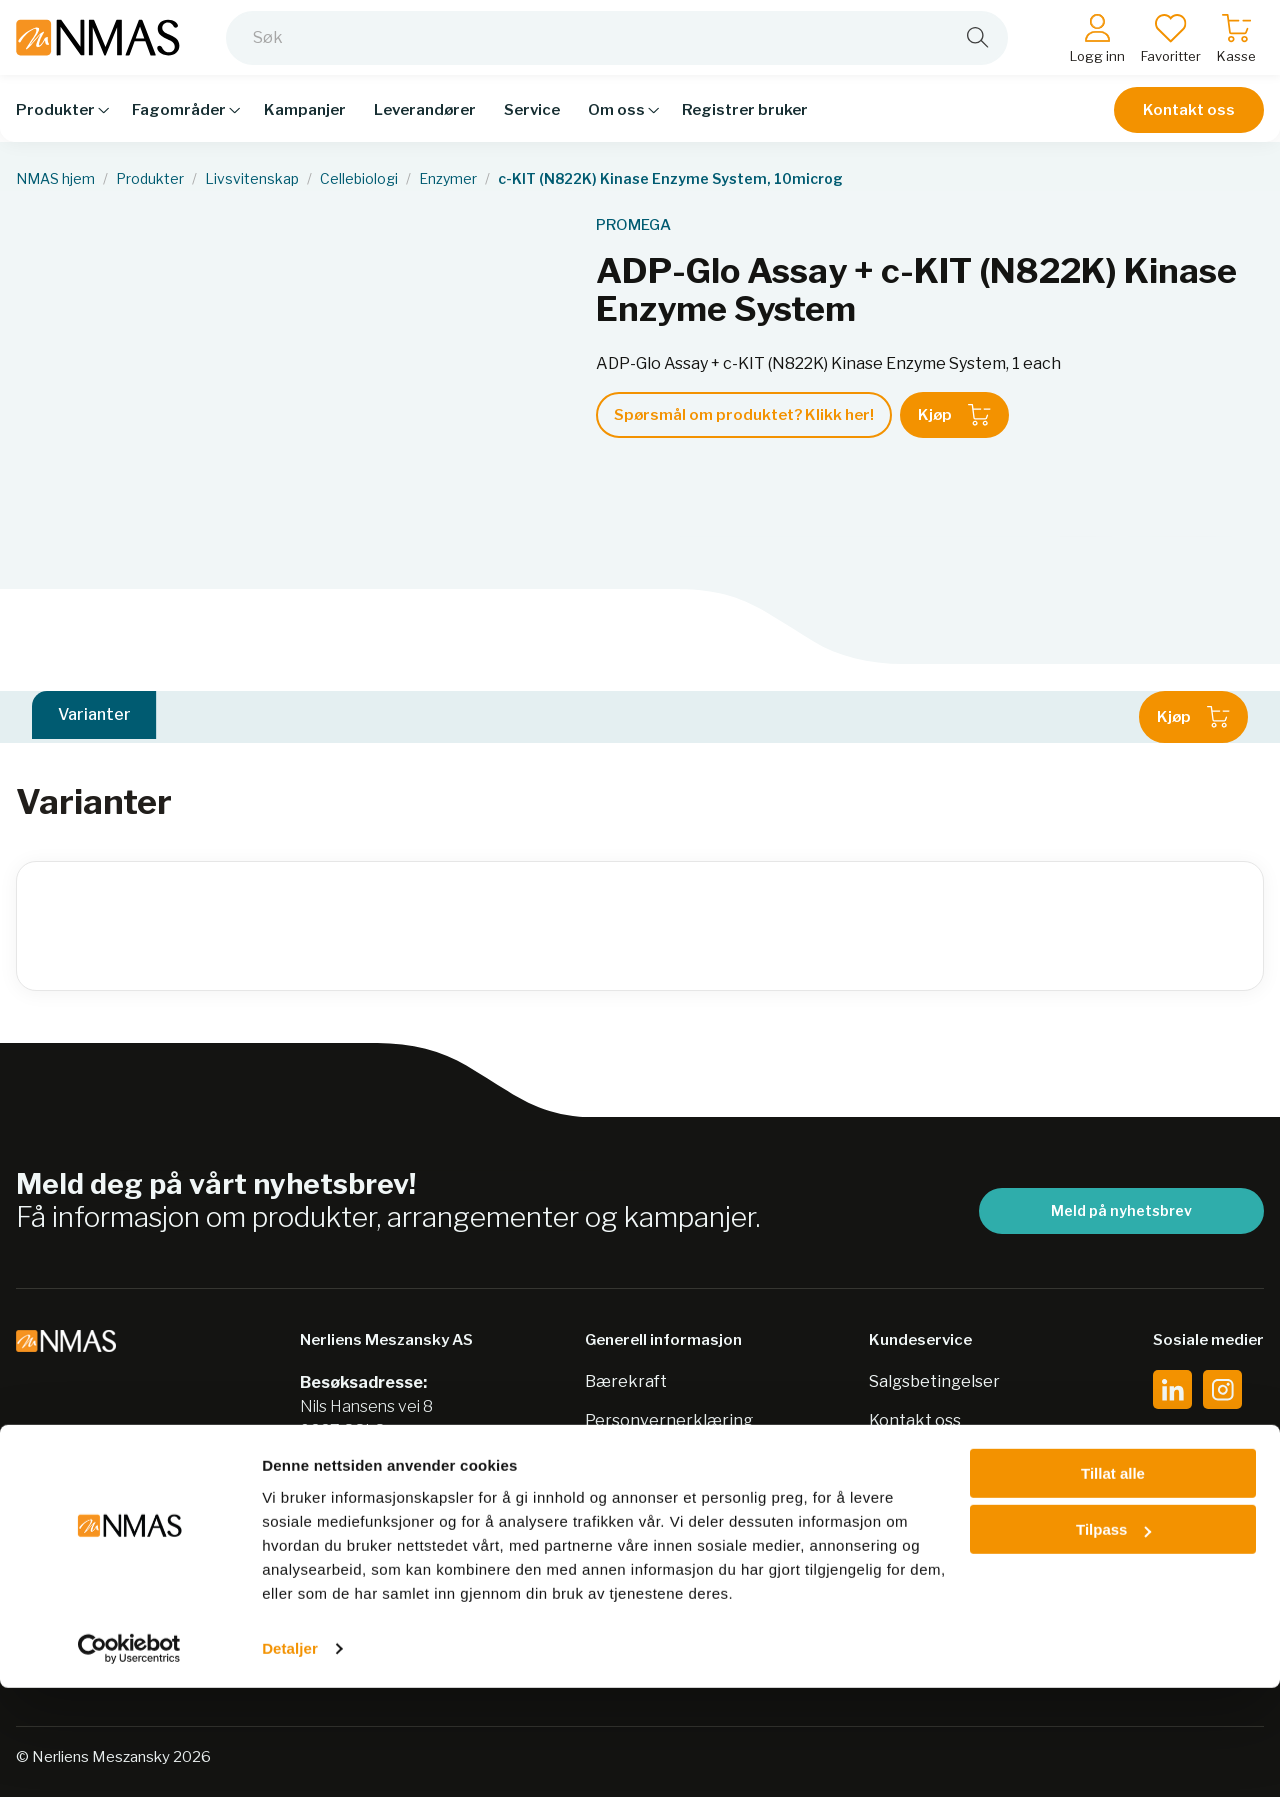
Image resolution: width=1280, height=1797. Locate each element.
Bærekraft (626, 1381)
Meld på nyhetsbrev (1121, 1210)
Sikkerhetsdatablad (661, 1459)
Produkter (150, 179)
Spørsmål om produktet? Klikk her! (744, 415)
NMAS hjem (55, 179)
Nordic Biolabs (640, 1498)
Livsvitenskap (252, 179)
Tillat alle (1113, 1582)
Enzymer (448, 179)
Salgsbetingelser (934, 1381)
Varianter (94, 716)
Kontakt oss (1189, 122)
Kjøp (954, 415)
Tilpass (1113, 1638)
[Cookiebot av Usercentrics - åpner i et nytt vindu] (129, 1758)
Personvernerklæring (669, 1420)
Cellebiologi (359, 179)
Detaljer (290, 1757)
